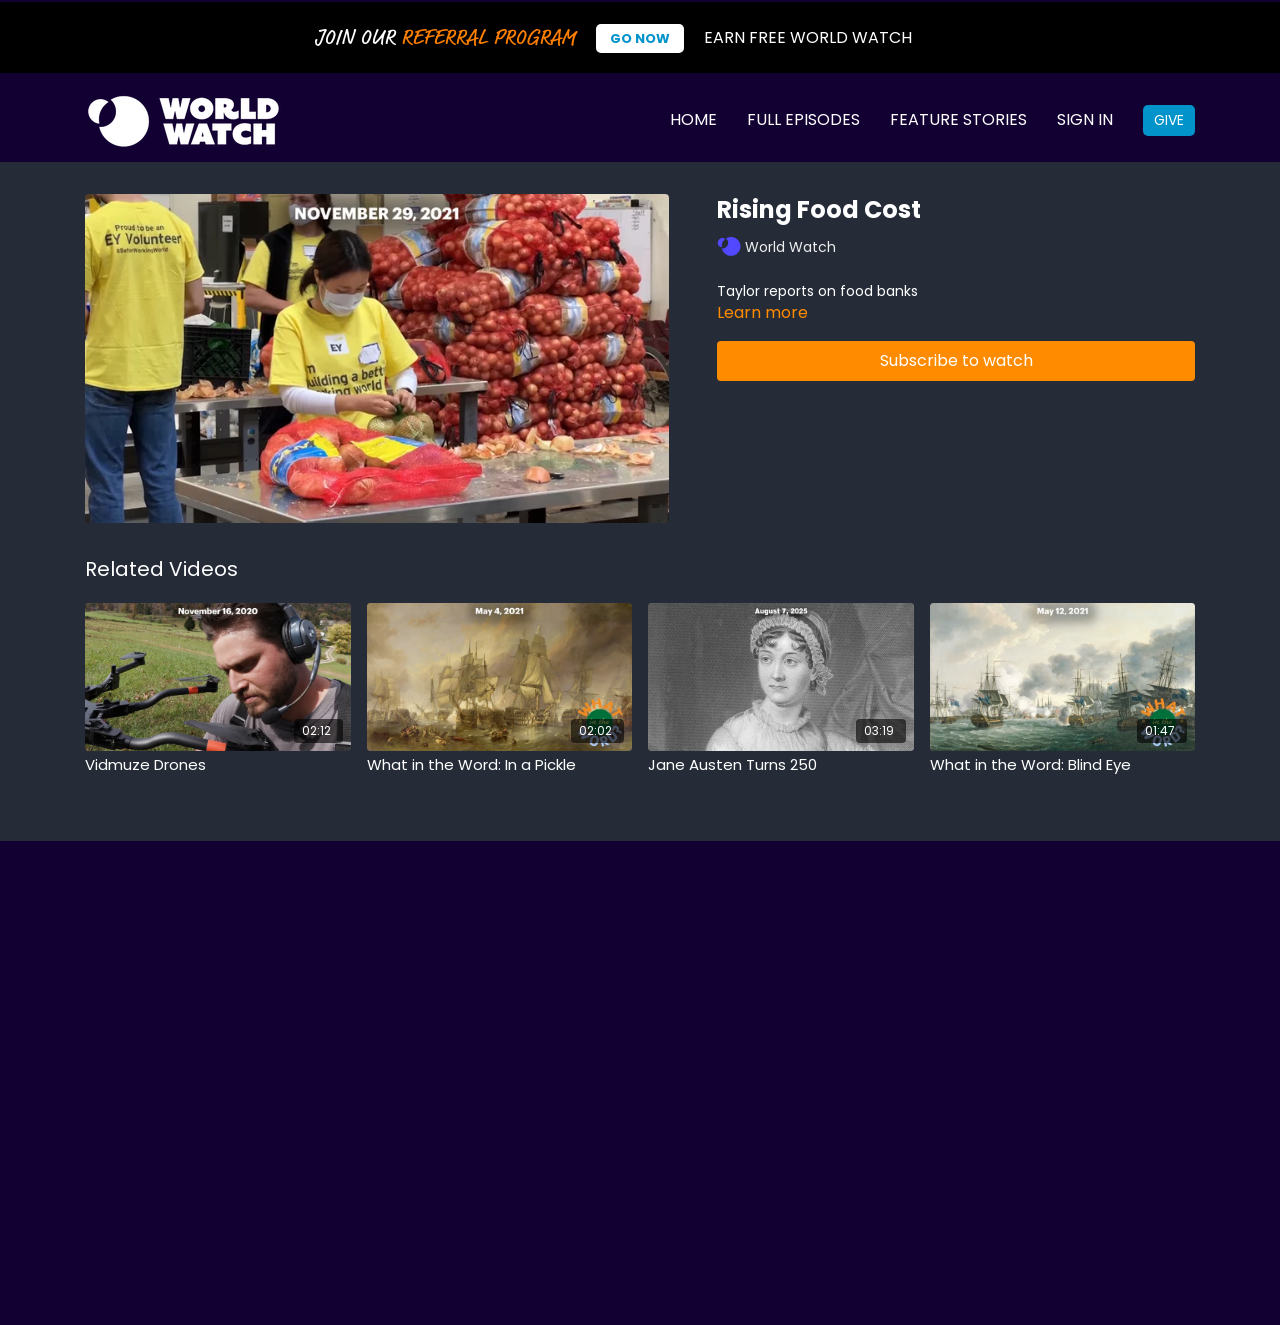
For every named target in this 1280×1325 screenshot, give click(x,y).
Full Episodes (803, 119)
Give (1169, 120)
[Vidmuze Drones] (218, 765)
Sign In (1085, 119)
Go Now (640, 38)
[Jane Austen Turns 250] (781, 765)
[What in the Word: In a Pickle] (500, 765)
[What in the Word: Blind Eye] (1063, 765)
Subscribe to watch (956, 360)
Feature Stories (958, 119)
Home (693, 119)
